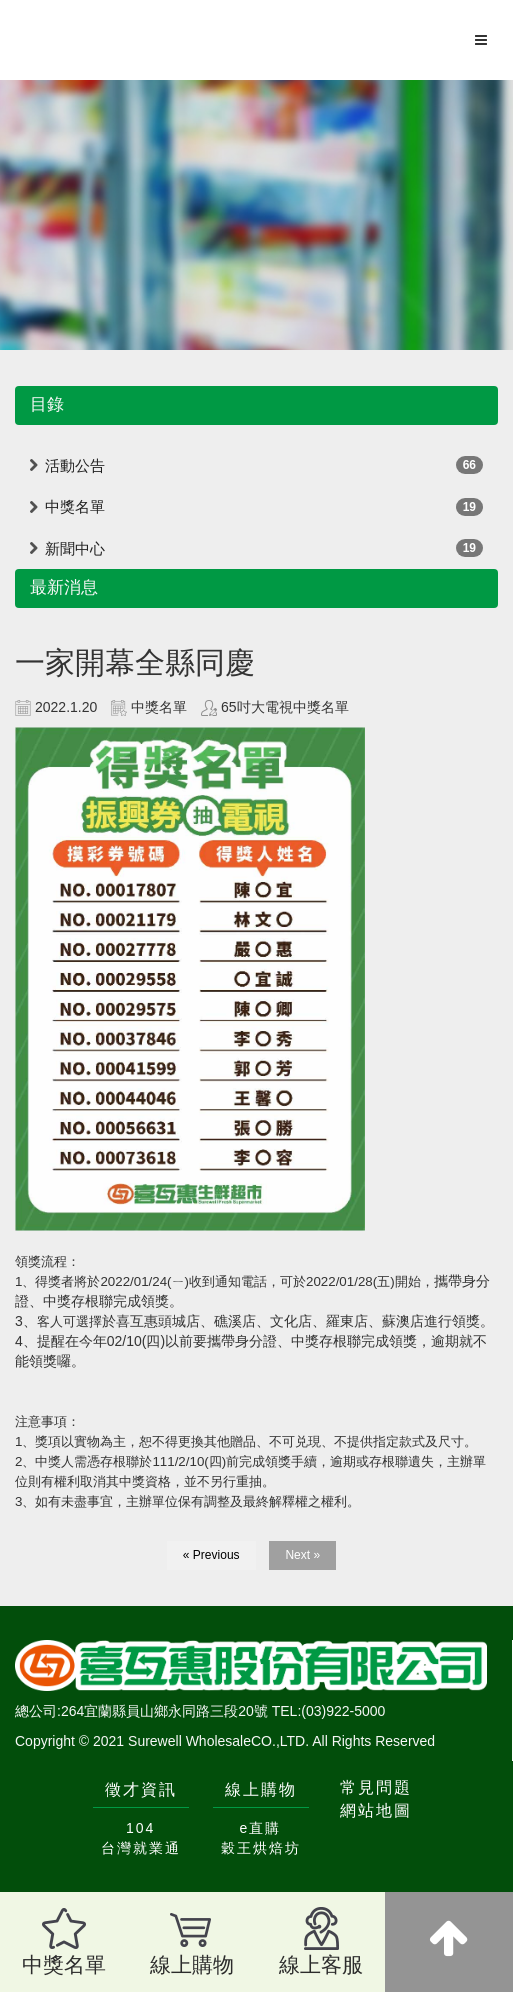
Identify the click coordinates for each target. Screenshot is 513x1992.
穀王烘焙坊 (261, 1848)
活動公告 (75, 465)
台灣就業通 (141, 1848)
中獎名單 (75, 506)
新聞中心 (75, 548)
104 (140, 1828)
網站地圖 (376, 1810)
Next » (302, 1555)
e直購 (261, 1828)
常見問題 (376, 1787)
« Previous (211, 1555)
